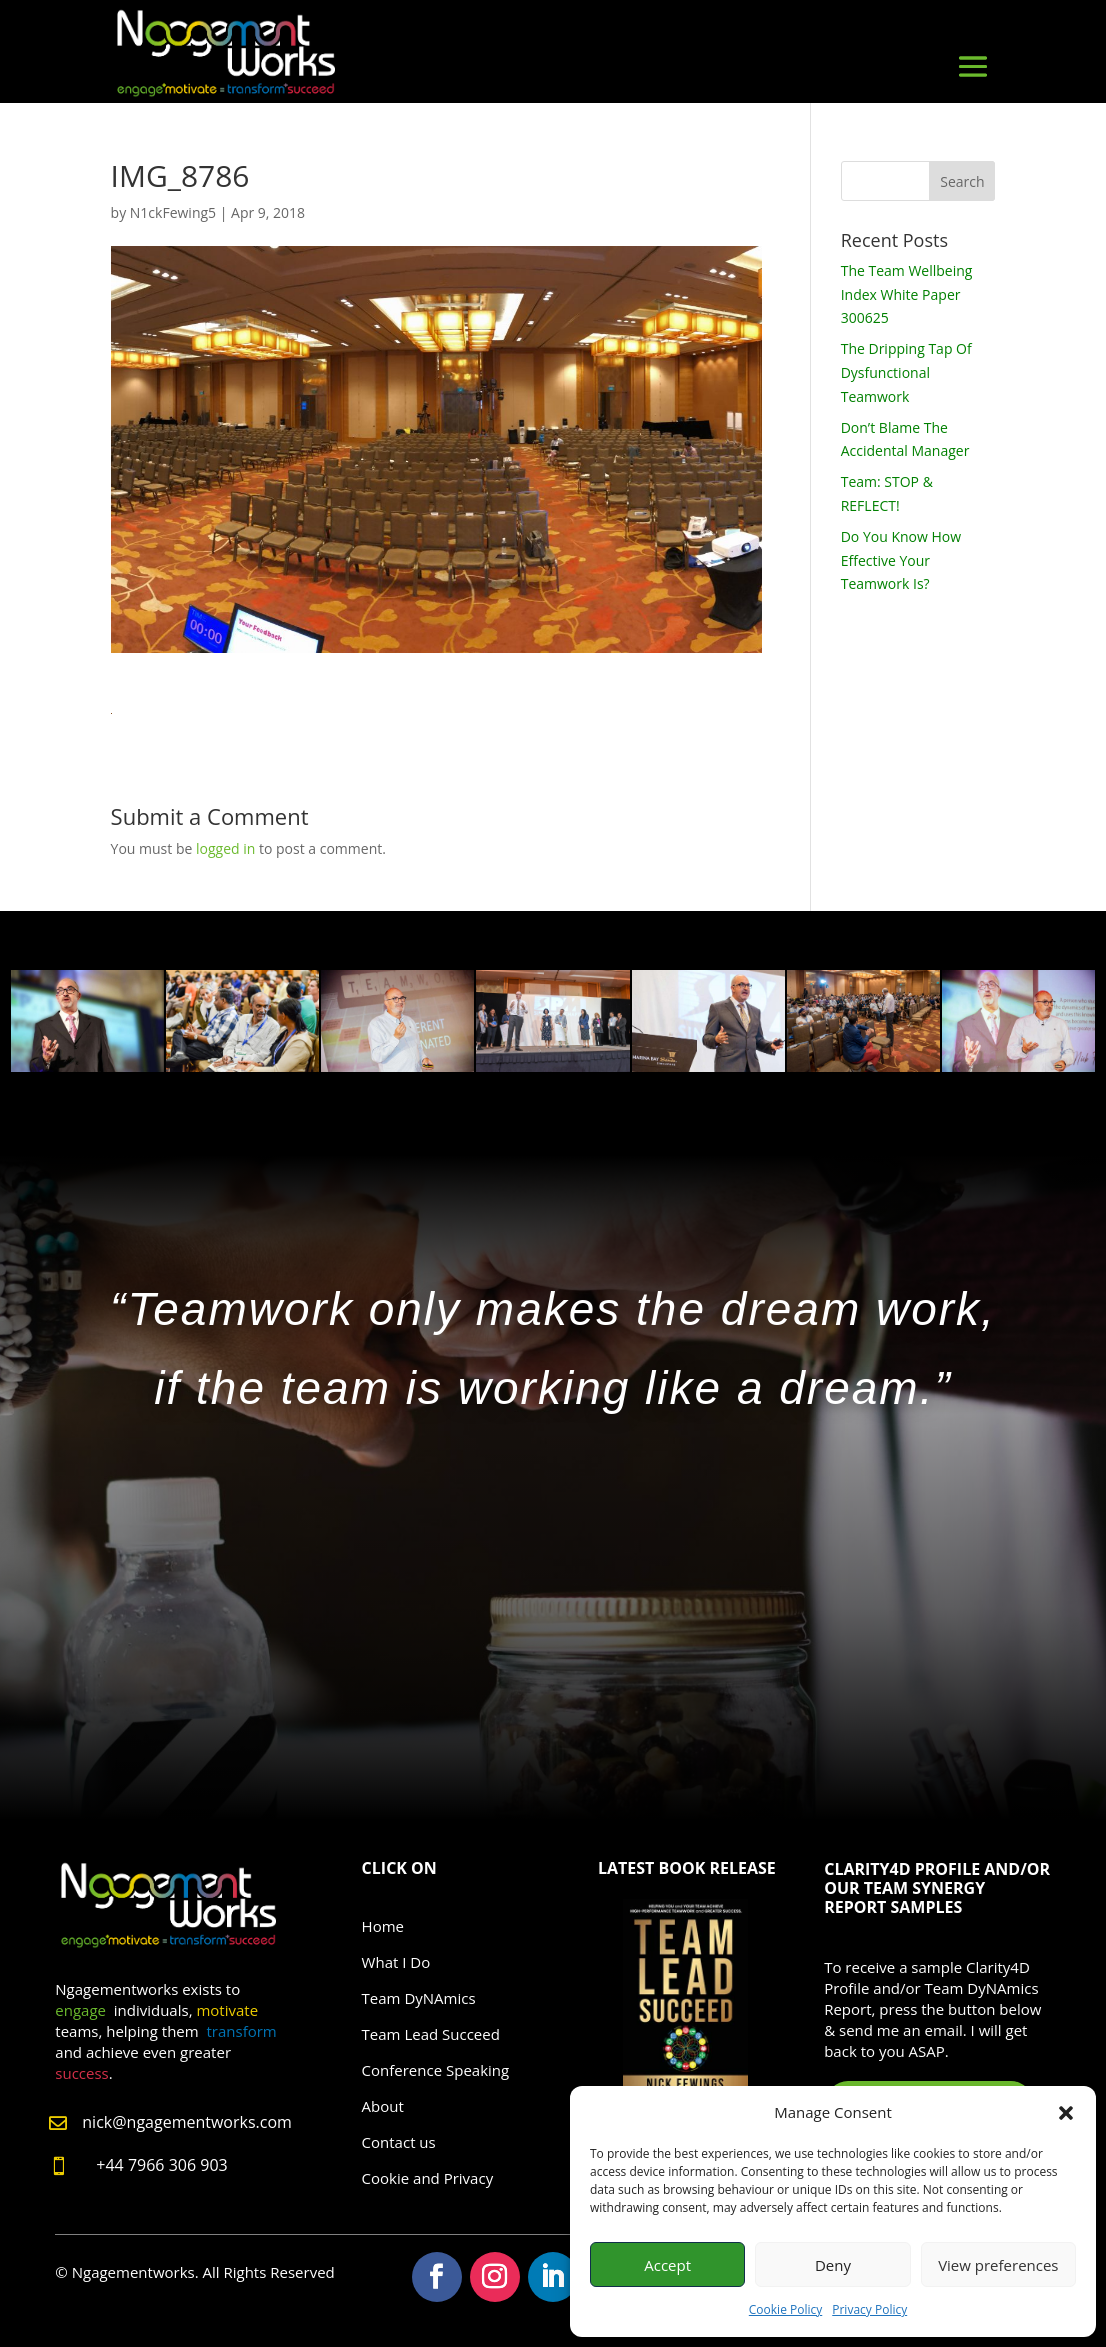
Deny (833, 2265)
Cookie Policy (785, 2309)
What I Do (396, 1962)
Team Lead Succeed (431, 2034)
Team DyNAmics (419, 1998)
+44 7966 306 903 (161, 2165)
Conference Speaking (436, 2070)
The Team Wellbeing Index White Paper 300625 (907, 294)
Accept (667, 2265)
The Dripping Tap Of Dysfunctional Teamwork (906, 372)
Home (383, 1926)
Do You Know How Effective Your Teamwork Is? (901, 560)
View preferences (998, 2265)
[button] (1066, 2113)
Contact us (399, 2142)
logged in (225, 848)
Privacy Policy (869, 2309)
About (383, 2106)
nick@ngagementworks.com (187, 2122)
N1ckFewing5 (173, 212)
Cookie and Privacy (428, 2178)
